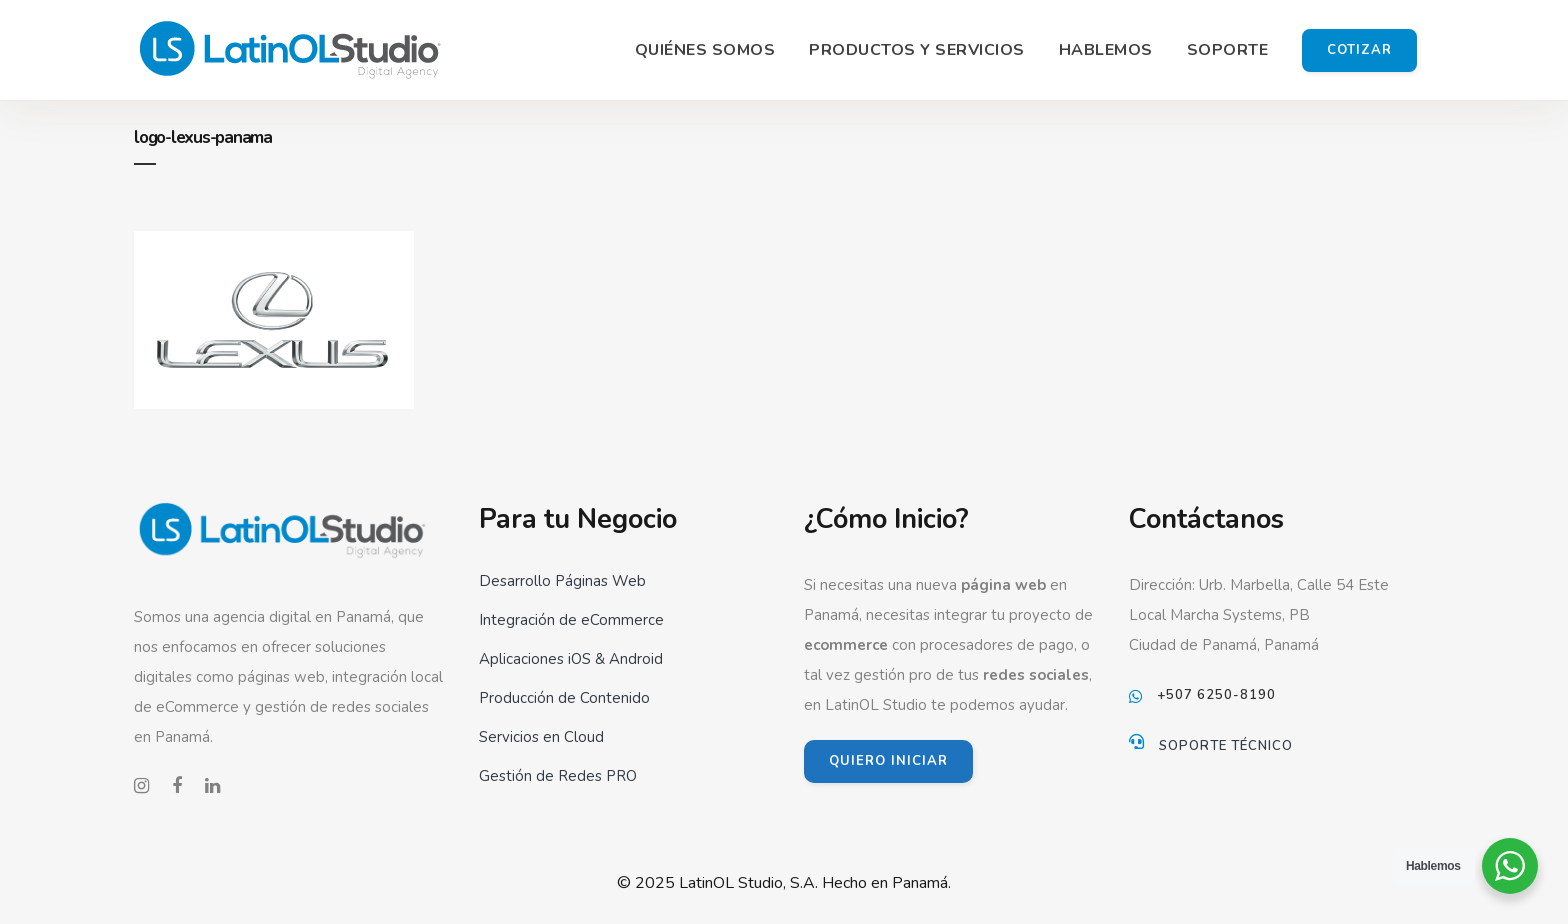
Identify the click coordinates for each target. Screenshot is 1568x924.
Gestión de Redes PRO (558, 776)
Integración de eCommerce (571, 620)
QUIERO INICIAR (888, 761)
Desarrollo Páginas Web (562, 581)
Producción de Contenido (564, 698)
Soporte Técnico (1226, 746)
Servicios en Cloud (541, 737)
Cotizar (1359, 50)
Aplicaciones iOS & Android (571, 659)
